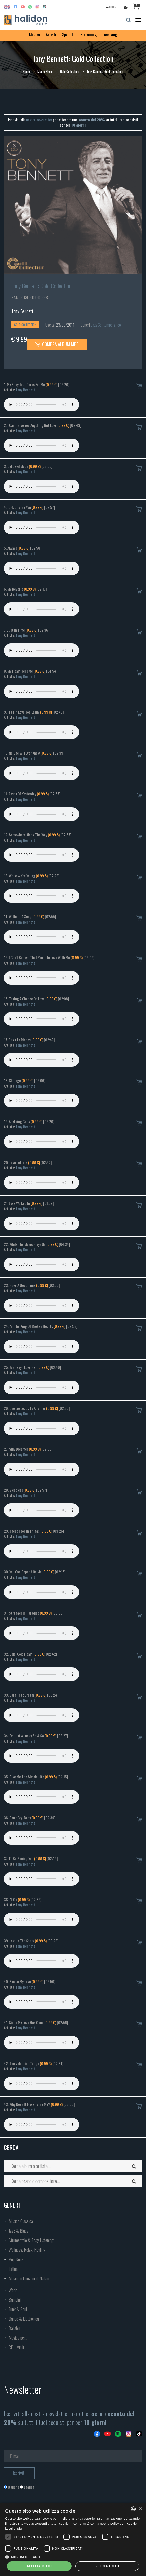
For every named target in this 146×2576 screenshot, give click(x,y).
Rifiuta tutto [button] (107, 2566)
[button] (73, 2556)
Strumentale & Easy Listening (31, 2240)
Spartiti (68, 35)
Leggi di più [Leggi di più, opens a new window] (13, 2528)
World (13, 2290)
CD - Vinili (16, 2347)
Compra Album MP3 (57, 344)
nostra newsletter (39, 119)
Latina (13, 2269)
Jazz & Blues (18, 2230)
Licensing (110, 35)
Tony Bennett (22, 311)
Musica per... (18, 2337)
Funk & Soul (18, 2309)
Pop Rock (16, 2259)
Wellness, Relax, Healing (27, 2249)
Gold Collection (69, 71)
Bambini (15, 2299)
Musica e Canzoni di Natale (29, 2278)
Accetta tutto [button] (39, 2566)
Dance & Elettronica (24, 2318)
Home (26, 71)
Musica (34, 35)
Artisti (51, 35)
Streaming (88, 35)
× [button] (140, 2508)
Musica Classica (21, 2221)
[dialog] (73, 2539)
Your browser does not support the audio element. (41, 404)
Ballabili (14, 2328)
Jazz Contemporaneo (106, 325)
